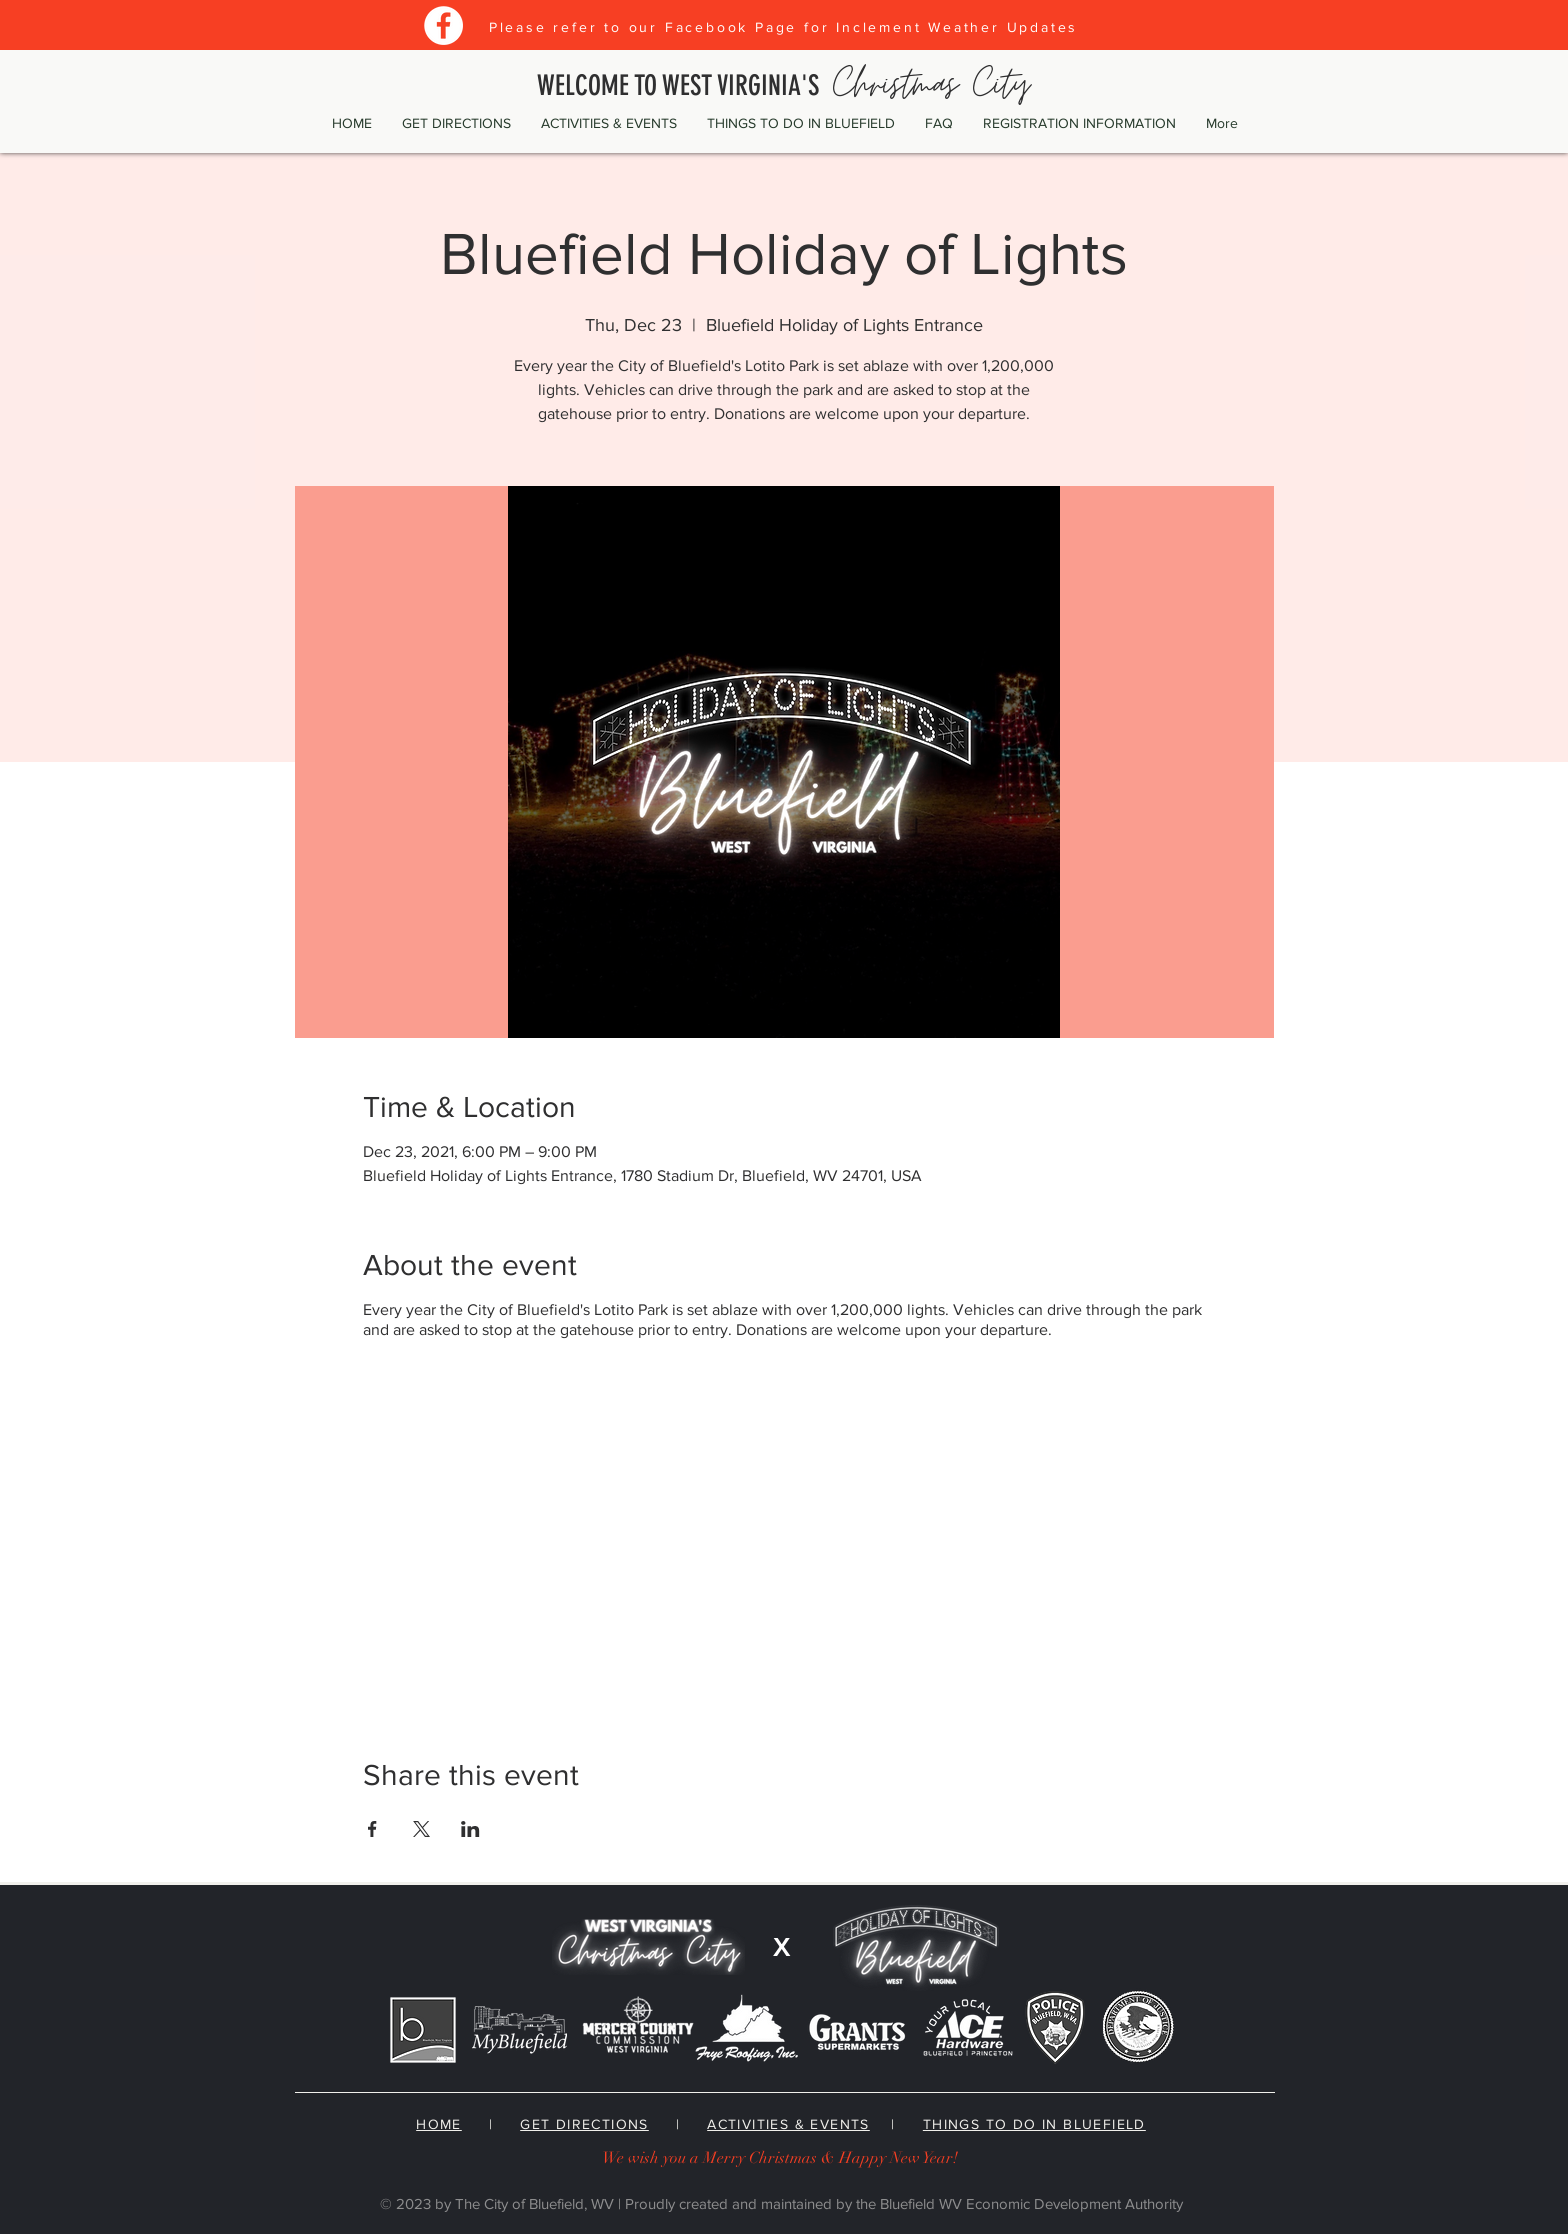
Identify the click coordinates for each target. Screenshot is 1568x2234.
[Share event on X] (421, 1829)
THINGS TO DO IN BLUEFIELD (1034, 2124)
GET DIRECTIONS (584, 2124)
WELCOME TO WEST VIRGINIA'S (783, 85)
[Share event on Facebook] (372, 1829)
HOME (439, 2124)
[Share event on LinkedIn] (470, 1829)
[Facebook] (443, 25)
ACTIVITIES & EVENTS (788, 2124)
